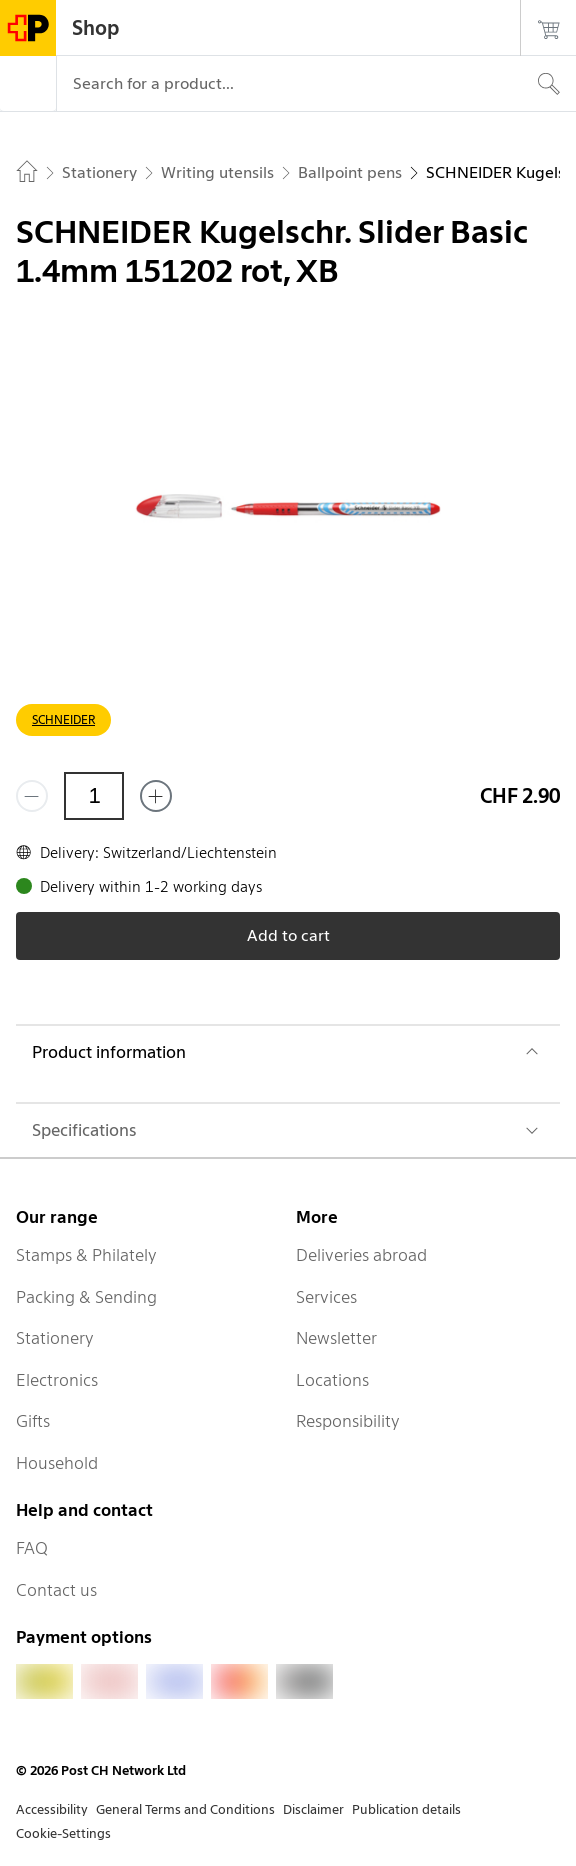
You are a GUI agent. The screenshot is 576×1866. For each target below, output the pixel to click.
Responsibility (348, 1421)
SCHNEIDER (63, 719)
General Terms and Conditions (185, 1809)
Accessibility (52, 1809)
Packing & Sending (86, 1297)
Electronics (57, 1380)
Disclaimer (313, 1809)
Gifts (33, 1421)
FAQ (32, 1548)
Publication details (406, 1809)
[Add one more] (156, 796)
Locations (332, 1380)
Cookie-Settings (63, 1833)
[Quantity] (94, 796)
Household (57, 1463)
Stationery (55, 1338)
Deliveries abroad (361, 1255)
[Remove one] (32, 796)
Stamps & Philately (86, 1255)
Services (326, 1297)
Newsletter (336, 1338)
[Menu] (28, 84)
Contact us (56, 1590)
